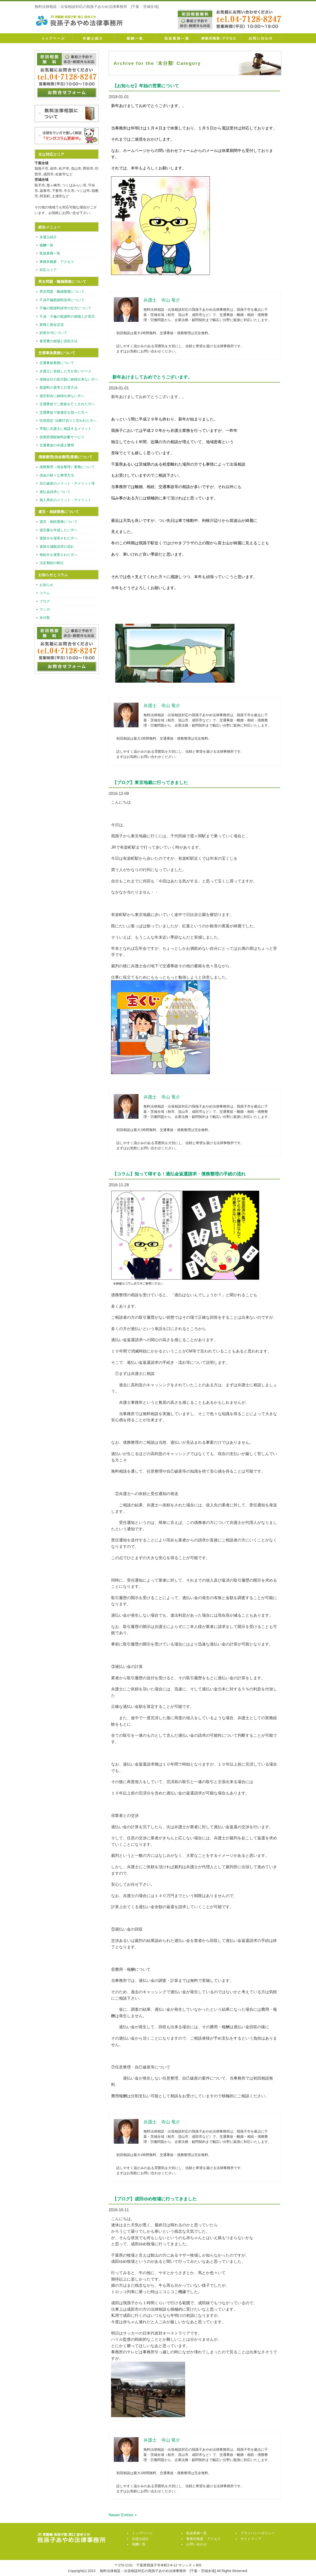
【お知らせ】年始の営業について (145, 85)
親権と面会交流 (52, 325)
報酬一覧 (135, 38)
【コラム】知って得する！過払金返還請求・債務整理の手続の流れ (179, 1173)
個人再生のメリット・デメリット (65, 500)
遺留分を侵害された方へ (59, 538)
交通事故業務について (57, 363)
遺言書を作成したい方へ (59, 530)
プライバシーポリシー (257, 2533)
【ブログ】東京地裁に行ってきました (150, 782)
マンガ (45, 609)
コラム (45, 593)
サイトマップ (250, 2539)
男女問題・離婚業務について (62, 291)
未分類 (45, 618)
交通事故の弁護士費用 (57, 445)
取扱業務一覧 (177, 38)
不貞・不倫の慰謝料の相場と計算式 (67, 316)
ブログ (45, 601)
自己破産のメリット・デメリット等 (67, 483)
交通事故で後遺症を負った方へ (64, 412)
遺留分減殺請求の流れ (57, 546)
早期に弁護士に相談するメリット (65, 429)
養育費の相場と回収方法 (59, 341)
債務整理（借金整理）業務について (67, 467)
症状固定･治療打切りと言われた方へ (68, 420)
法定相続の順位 (52, 563)
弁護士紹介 (93, 38)
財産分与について (53, 333)
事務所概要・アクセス (218, 38)
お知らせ (46, 585)
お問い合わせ (260, 38)
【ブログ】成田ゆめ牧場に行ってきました (154, 2198)
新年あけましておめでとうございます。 (152, 377)
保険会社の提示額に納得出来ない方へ (69, 379)
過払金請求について (55, 492)
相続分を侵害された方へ (59, 555)
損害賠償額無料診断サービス (62, 437)
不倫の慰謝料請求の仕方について (65, 308)
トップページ (53, 38)
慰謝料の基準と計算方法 (59, 387)
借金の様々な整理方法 (57, 475)
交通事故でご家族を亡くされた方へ (67, 404)
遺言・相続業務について (59, 522)
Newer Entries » (123, 2515)
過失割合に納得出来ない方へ (62, 396)
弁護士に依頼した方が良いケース (65, 371)
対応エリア (48, 270)
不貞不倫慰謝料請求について (62, 300)
